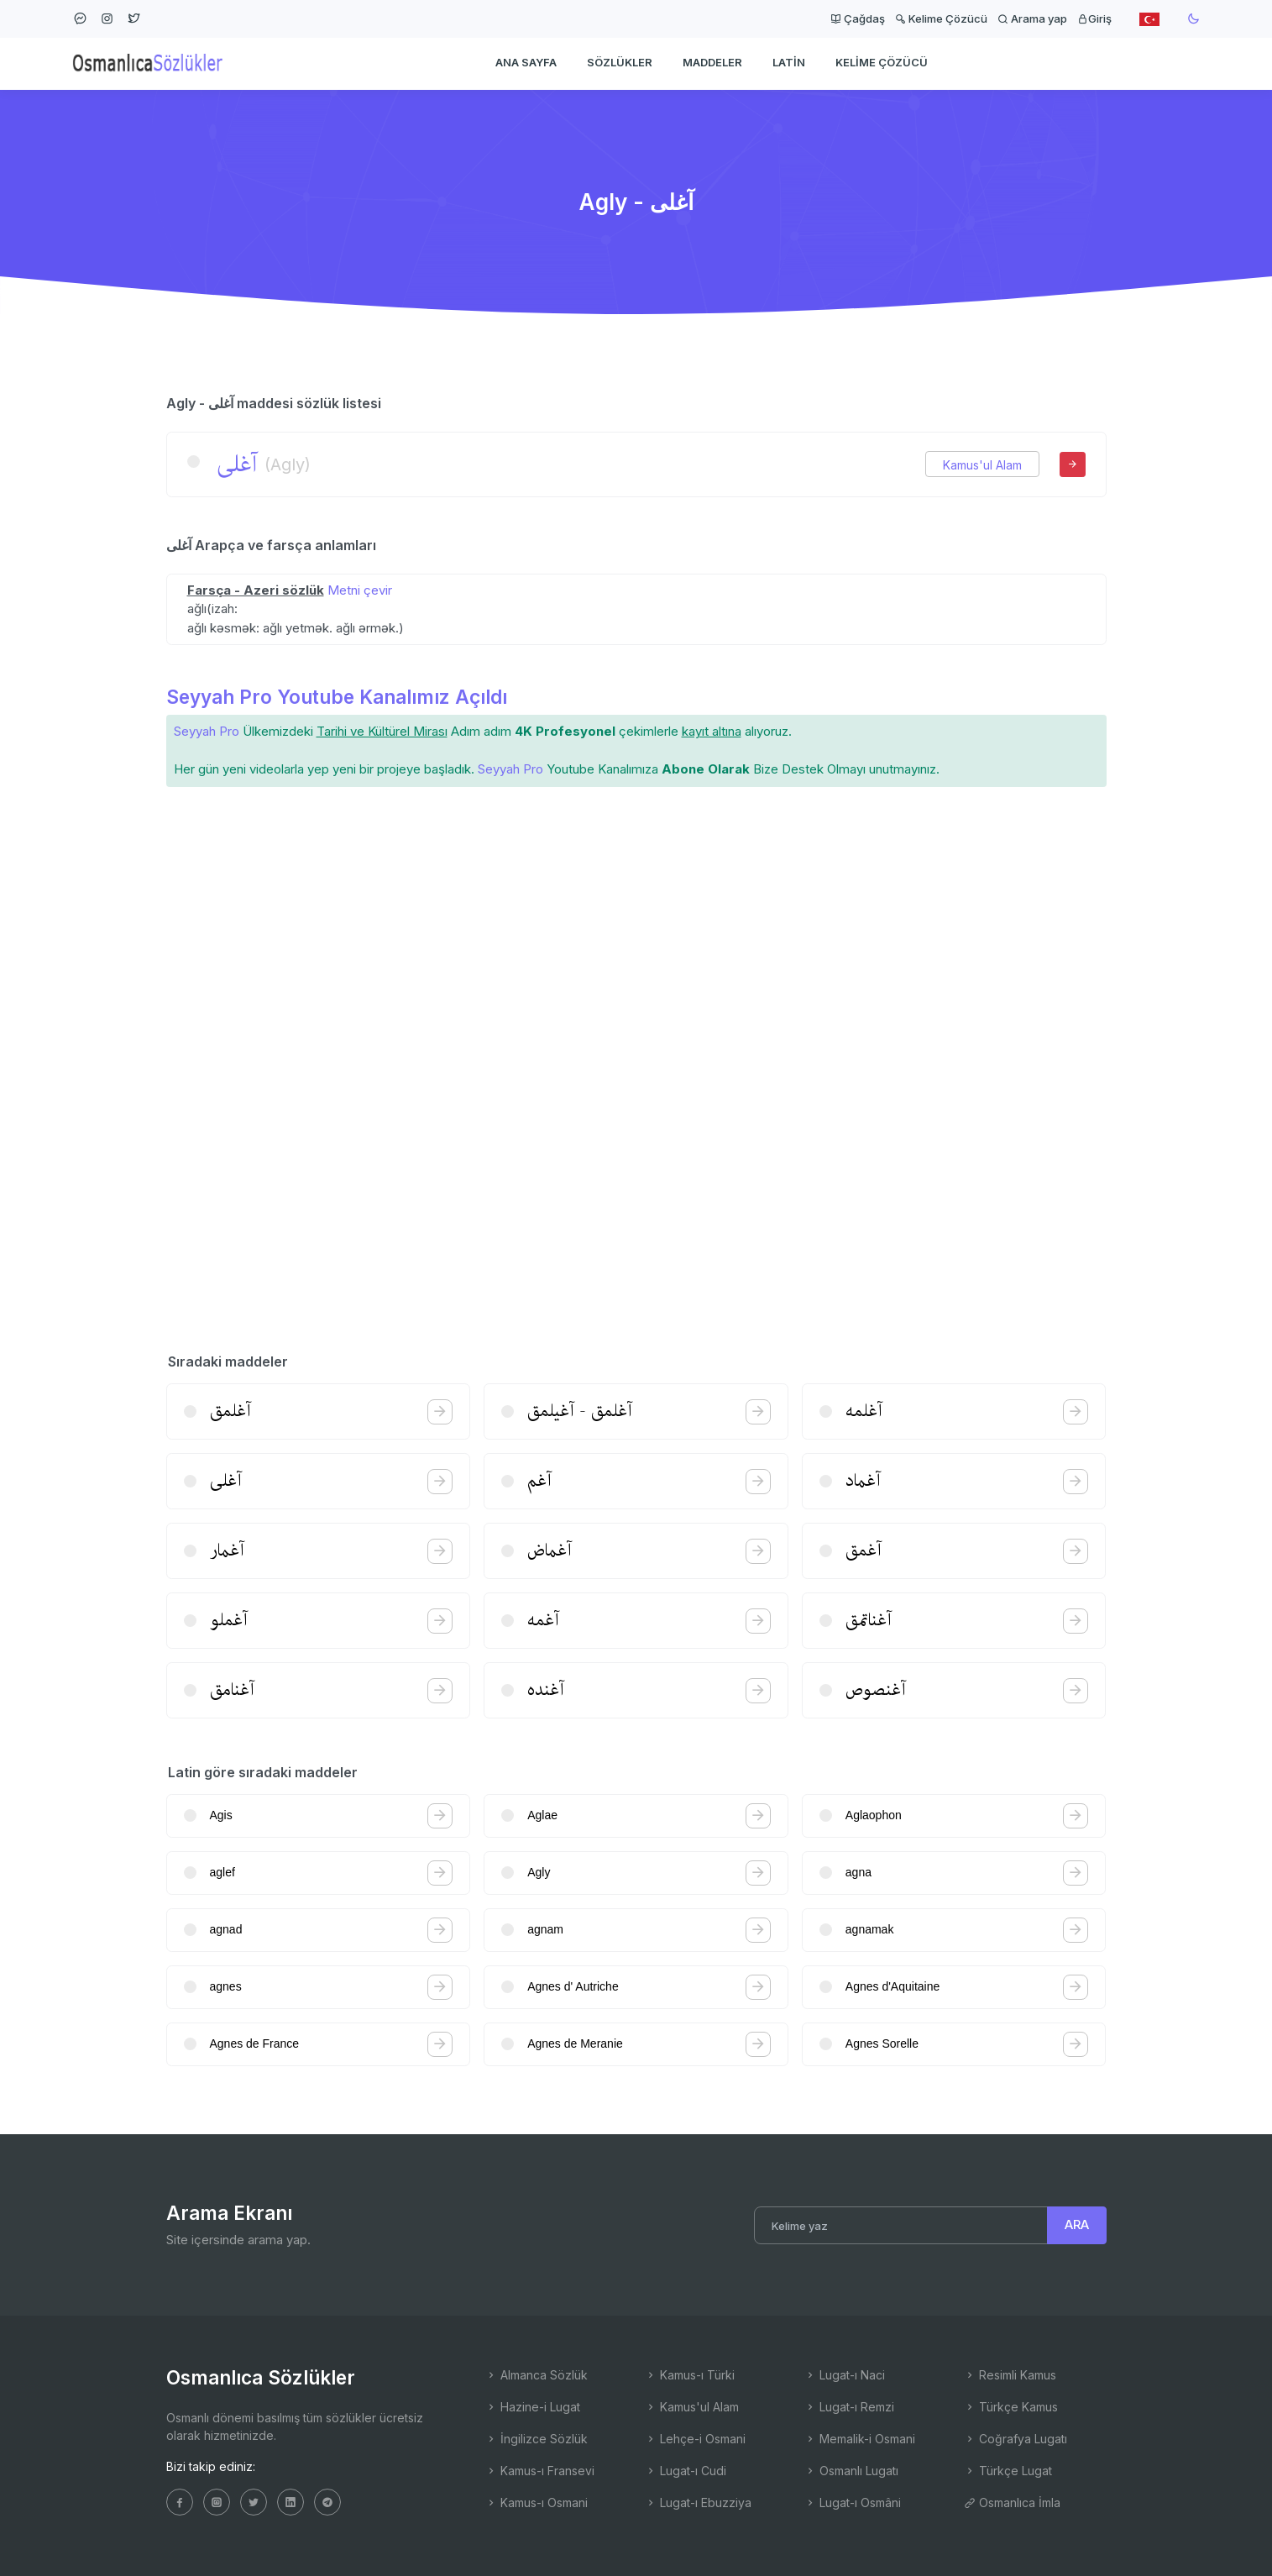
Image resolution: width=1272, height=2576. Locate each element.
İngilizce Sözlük (536, 2439)
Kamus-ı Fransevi (539, 2470)
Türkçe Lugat (1008, 2470)
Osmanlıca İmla (1012, 2502)
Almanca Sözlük (536, 2375)
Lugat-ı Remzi (849, 2407)
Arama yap (1032, 18)
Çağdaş (857, 18)
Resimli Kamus (1010, 2375)
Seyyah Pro (206, 731)
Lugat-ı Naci (844, 2375)
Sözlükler (619, 64)
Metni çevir (359, 590)
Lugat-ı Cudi (685, 2470)
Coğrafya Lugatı (1015, 2439)
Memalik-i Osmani (859, 2439)
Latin (788, 64)
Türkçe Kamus (1011, 2407)
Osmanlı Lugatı (851, 2470)
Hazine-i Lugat (532, 2407)
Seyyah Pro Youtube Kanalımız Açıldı (336, 696)
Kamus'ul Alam (982, 465)
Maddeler (712, 64)
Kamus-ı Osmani (536, 2502)
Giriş (1094, 18)
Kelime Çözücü (941, 18)
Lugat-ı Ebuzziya (698, 2502)
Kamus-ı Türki (690, 2375)
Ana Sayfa (526, 64)
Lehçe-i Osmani (695, 2439)
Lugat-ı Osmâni (852, 2502)
